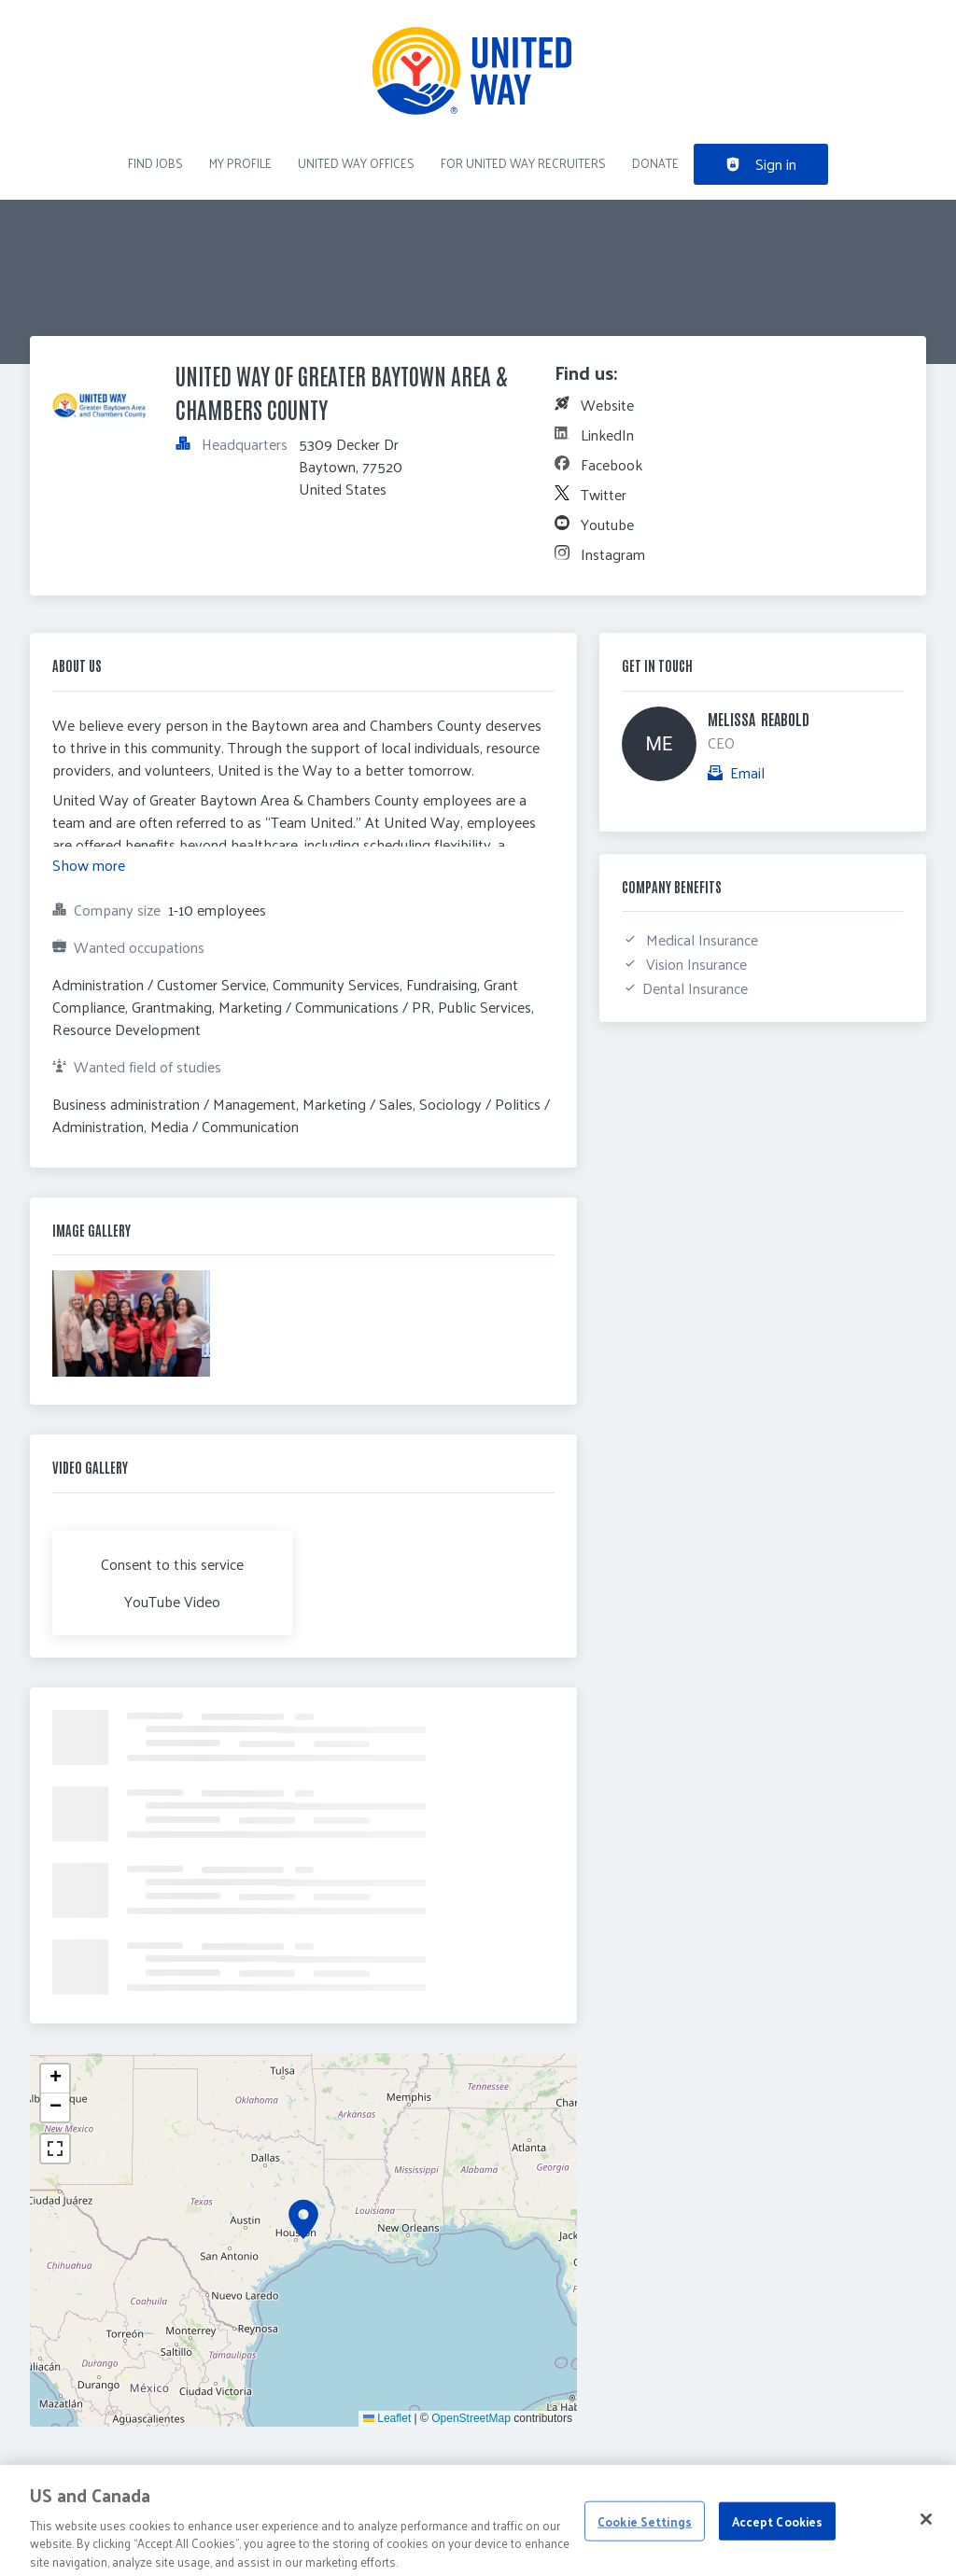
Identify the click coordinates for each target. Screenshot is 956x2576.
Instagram (613, 553)
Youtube (607, 524)
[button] (303, 2219)
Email (747, 773)
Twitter (603, 494)
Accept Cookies (777, 2530)
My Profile (240, 163)
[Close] (926, 2527)
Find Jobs (155, 163)
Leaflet (387, 2418)
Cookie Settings (645, 2530)
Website (607, 404)
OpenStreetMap (471, 2418)
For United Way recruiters (523, 163)
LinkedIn (607, 434)
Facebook (611, 464)
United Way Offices (356, 163)
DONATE (655, 163)
